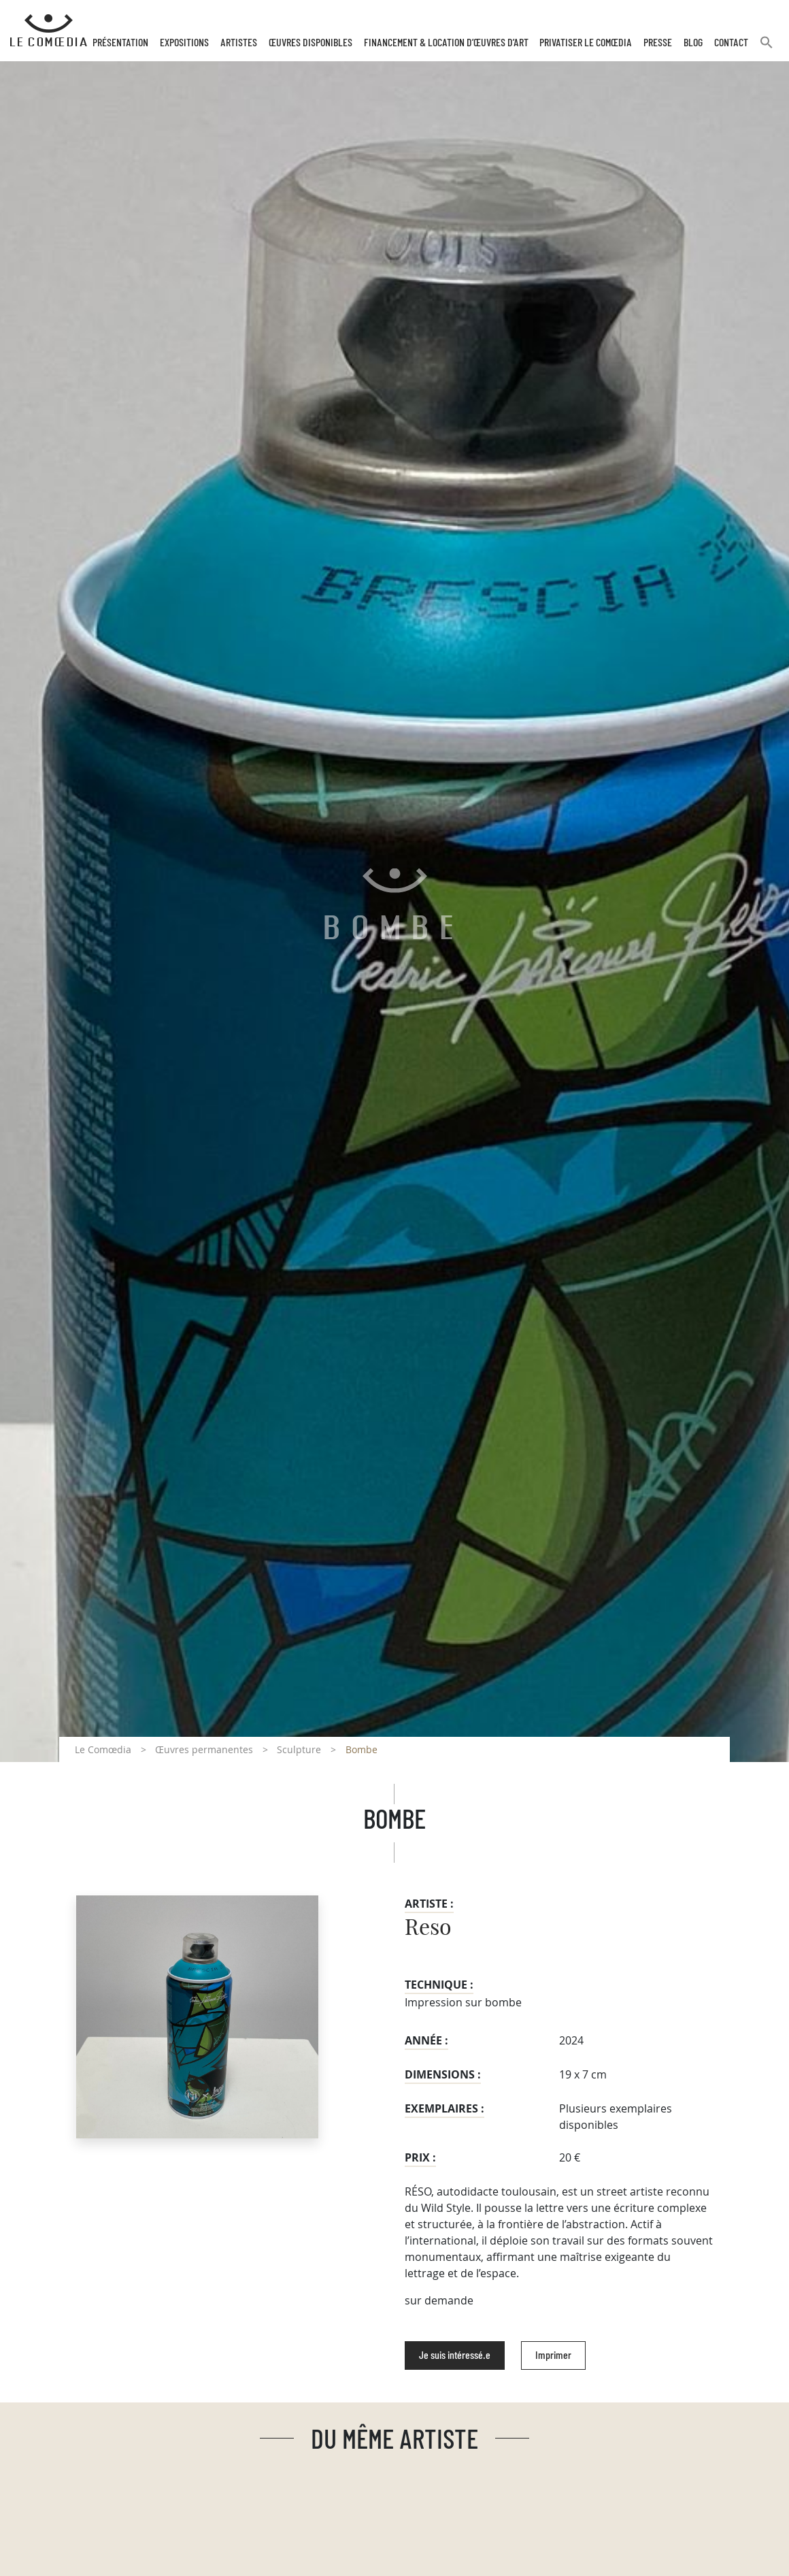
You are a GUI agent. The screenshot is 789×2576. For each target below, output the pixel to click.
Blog (693, 42)
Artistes (238, 42)
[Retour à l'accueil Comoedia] (48, 30)
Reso (428, 1928)
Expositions (184, 42)
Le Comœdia (103, 1749)
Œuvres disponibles (310, 42)
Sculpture (299, 1749)
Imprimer (553, 2355)
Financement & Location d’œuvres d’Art (446, 42)
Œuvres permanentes (204, 1749)
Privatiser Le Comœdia (585, 42)
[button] (766, 48)
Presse (657, 42)
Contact (731, 42)
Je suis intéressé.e (454, 2355)
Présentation (120, 42)
